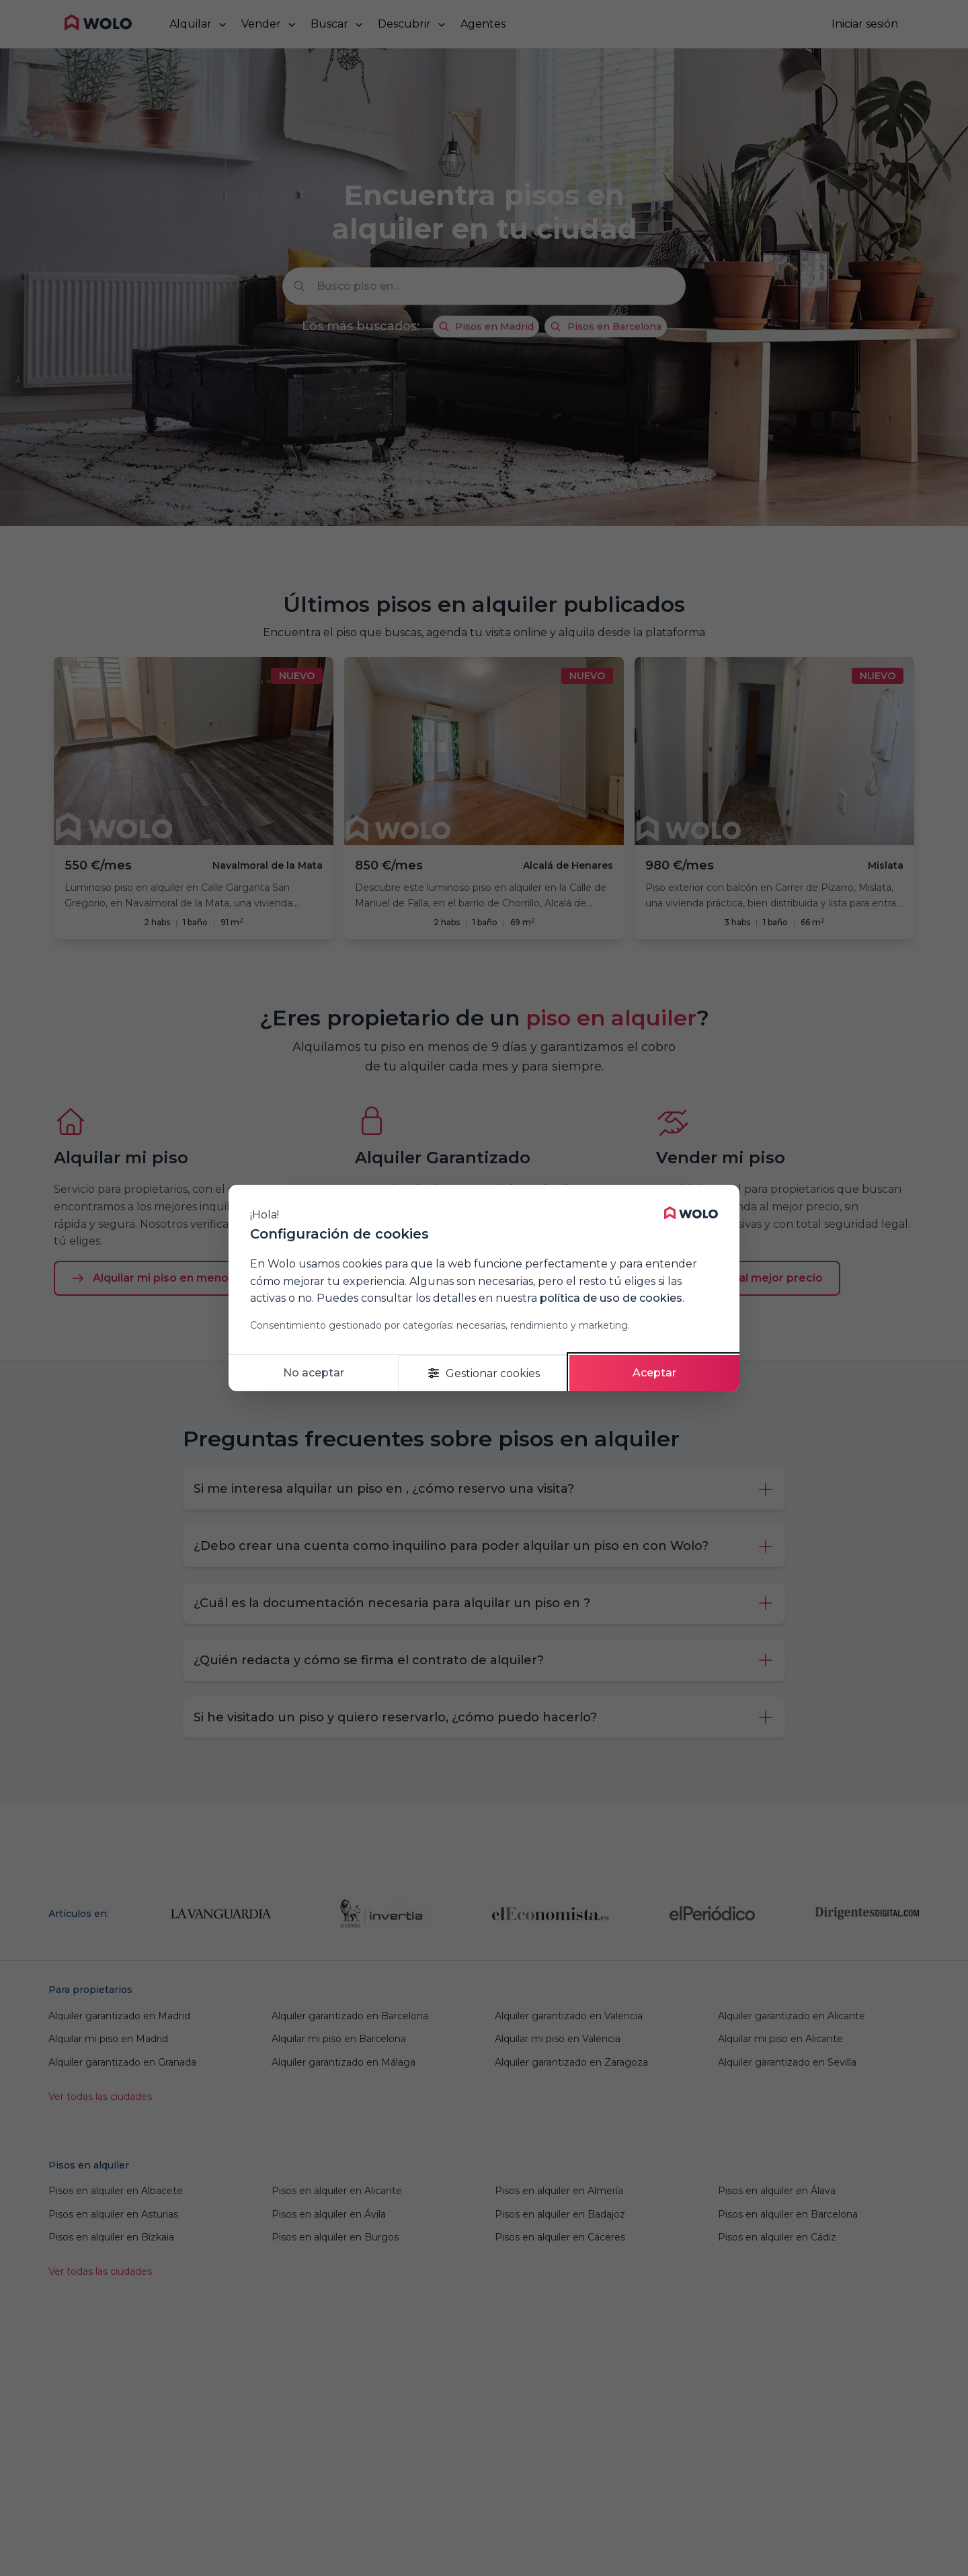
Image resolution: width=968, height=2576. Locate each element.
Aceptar (654, 1372)
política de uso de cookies (611, 1298)
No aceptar (313, 1372)
